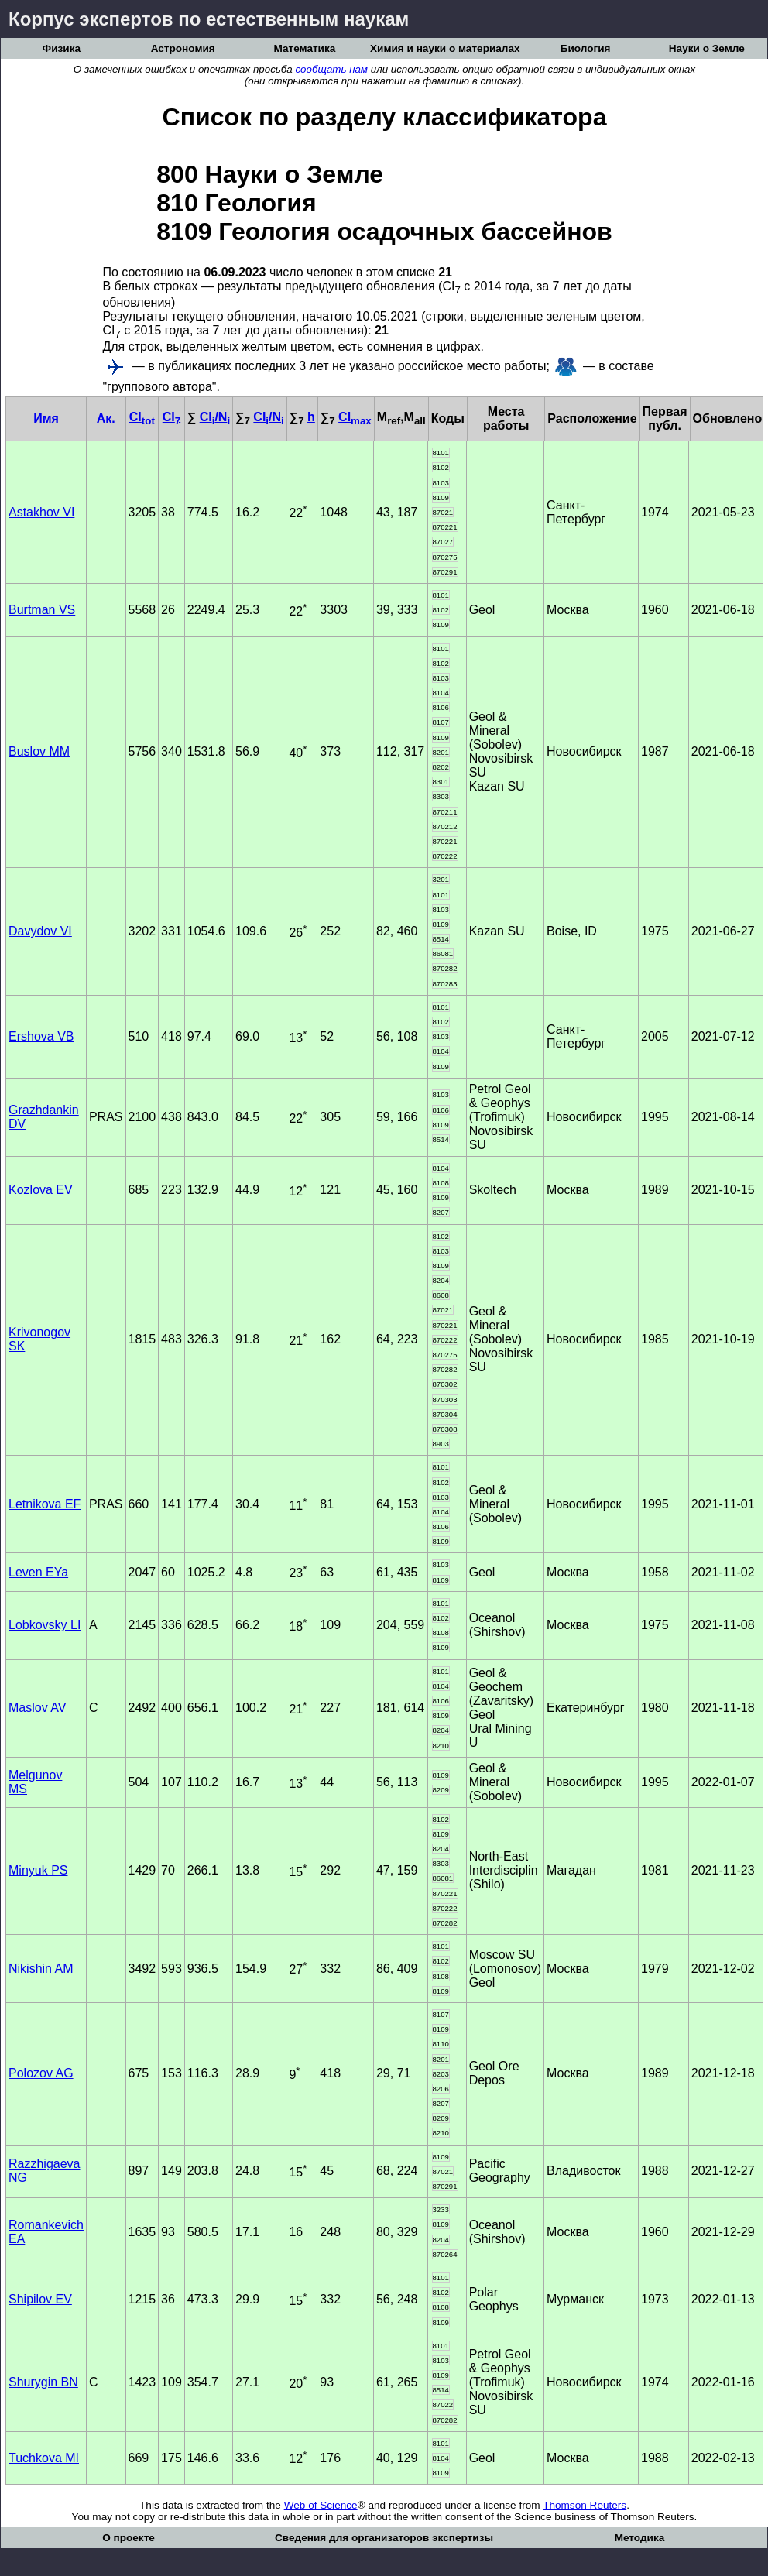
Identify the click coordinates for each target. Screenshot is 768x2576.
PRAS (106, 1116)
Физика (62, 48)
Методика (640, 2537)
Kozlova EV (41, 1189)
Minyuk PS (38, 1870)
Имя (46, 418)
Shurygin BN (43, 2382)
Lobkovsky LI (45, 1624)
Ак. (106, 418)
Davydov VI (40, 931)
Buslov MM (39, 751)
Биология (586, 48)
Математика (304, 48)
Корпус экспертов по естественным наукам (209, 19)
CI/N (215, 417)
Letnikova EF (45, 1504)
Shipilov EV (40, 2299)
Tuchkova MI (44, 2458)
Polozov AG (41, 2073)
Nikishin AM (41, 1968)
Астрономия (183, 48)
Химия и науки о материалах (445, 48)
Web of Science (321, 2505)
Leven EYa (38, 1572)
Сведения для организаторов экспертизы (384, 2537)
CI (142, 417)
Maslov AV (37, 1707)
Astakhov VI (41, 512)
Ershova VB (41, 1036)
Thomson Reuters (584, 2505)
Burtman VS (42, 609)
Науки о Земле (707, 48)
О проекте (128, 2537)
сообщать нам (331, 69)
